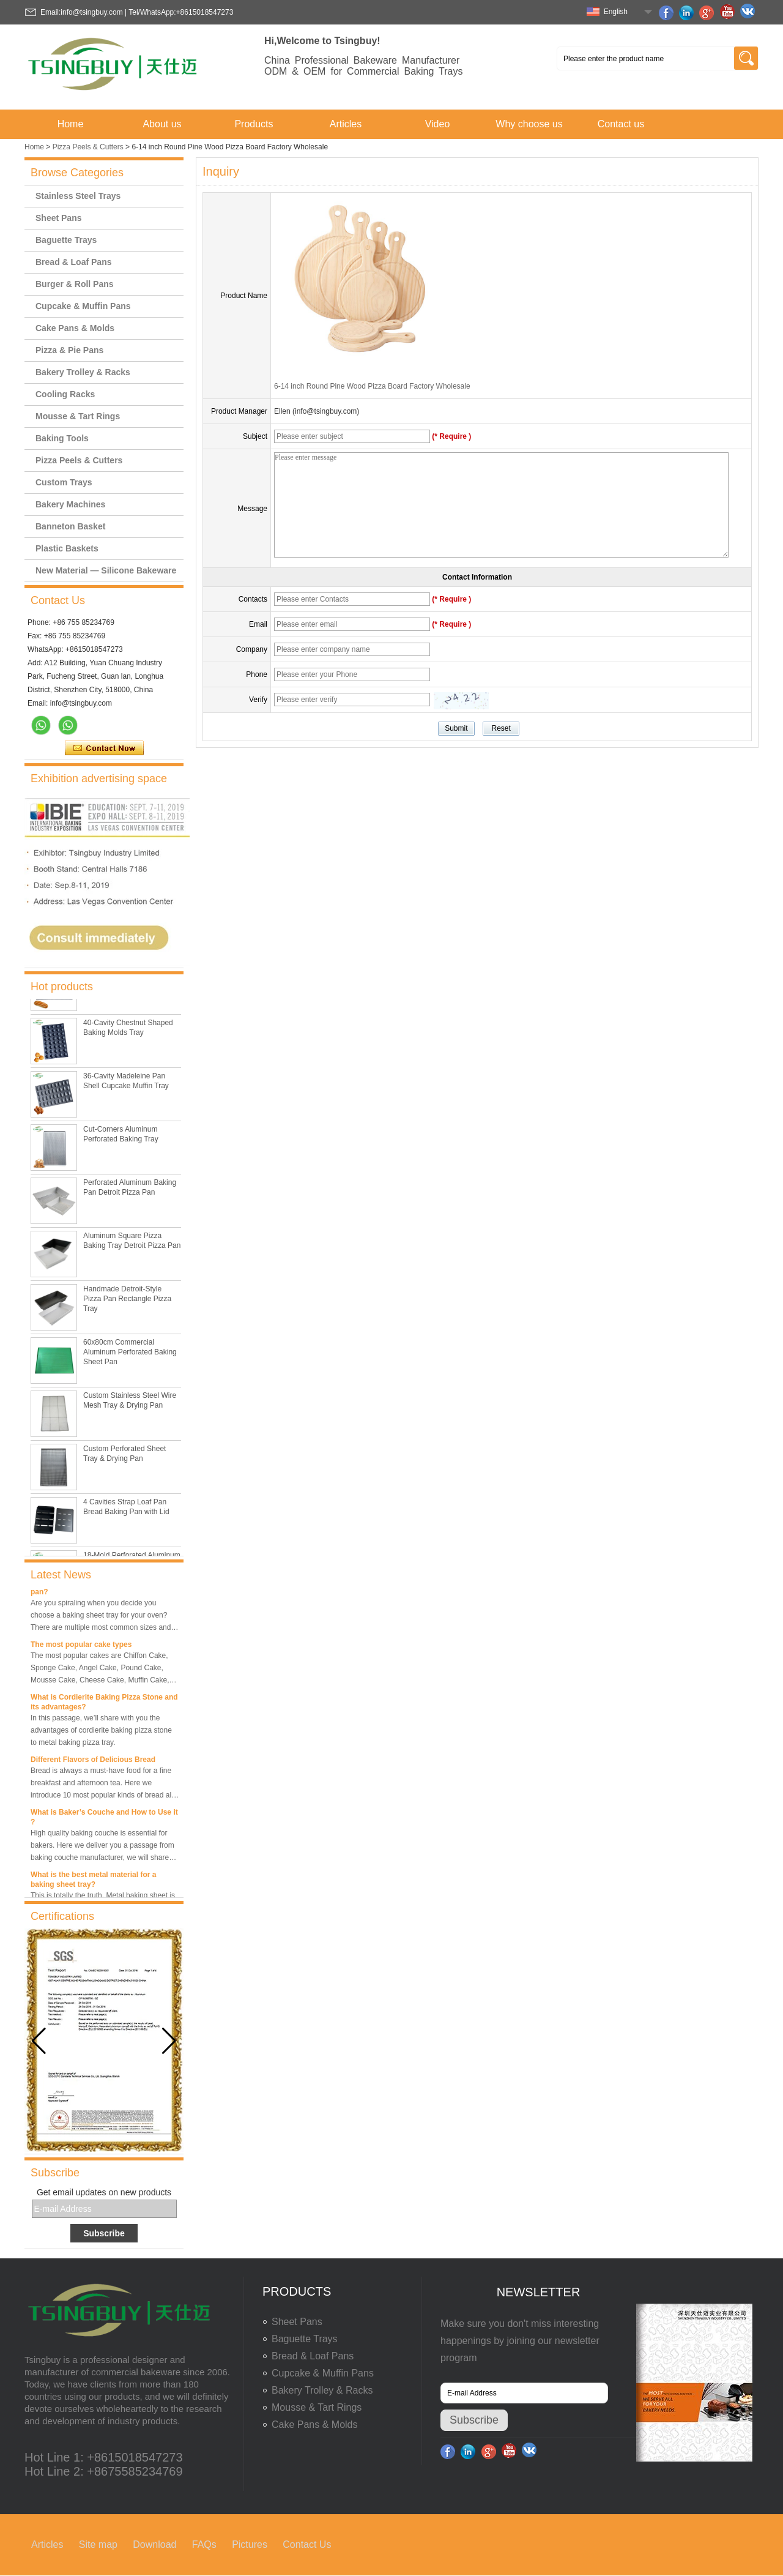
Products (253, 124)
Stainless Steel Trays (78, 196)
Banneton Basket (70, 526)
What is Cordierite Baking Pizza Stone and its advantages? (104, 1704)
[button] (169, 2041)
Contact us (621, 124)
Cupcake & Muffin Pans (83, 306)
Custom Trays (63, 482)
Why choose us (528, 124)
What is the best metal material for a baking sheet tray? (93, 1882)
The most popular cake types (81, 1647)
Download (154, 2544)
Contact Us (307, 2544)
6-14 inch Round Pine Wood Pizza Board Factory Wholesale (372, 386)
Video (437, 124)
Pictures (249, 2544)
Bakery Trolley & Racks (82, 372)
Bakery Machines (70, 504)
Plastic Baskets (66, 548)
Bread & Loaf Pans (73, 262)
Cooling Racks (65, 394)
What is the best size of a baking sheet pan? (98, 1589)
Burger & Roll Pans (74, 284)
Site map (98, 2544)
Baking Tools (62, 438)
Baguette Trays (66, 240)
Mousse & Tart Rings (77, 416)
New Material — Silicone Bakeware (105, 570)
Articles (346, 124)
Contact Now (104, 748)
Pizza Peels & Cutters (88, 147)
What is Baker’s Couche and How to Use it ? (104, 1819)
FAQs (204, 2544)
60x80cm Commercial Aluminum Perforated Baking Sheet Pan (130, 1355)
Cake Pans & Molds (74, 328)
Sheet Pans (58, 218)
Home (71, 124)
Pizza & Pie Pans (69, 350)
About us (162, 124)
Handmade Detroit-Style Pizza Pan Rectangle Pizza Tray (127, 1302)
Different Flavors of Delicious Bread (93, 1762)
